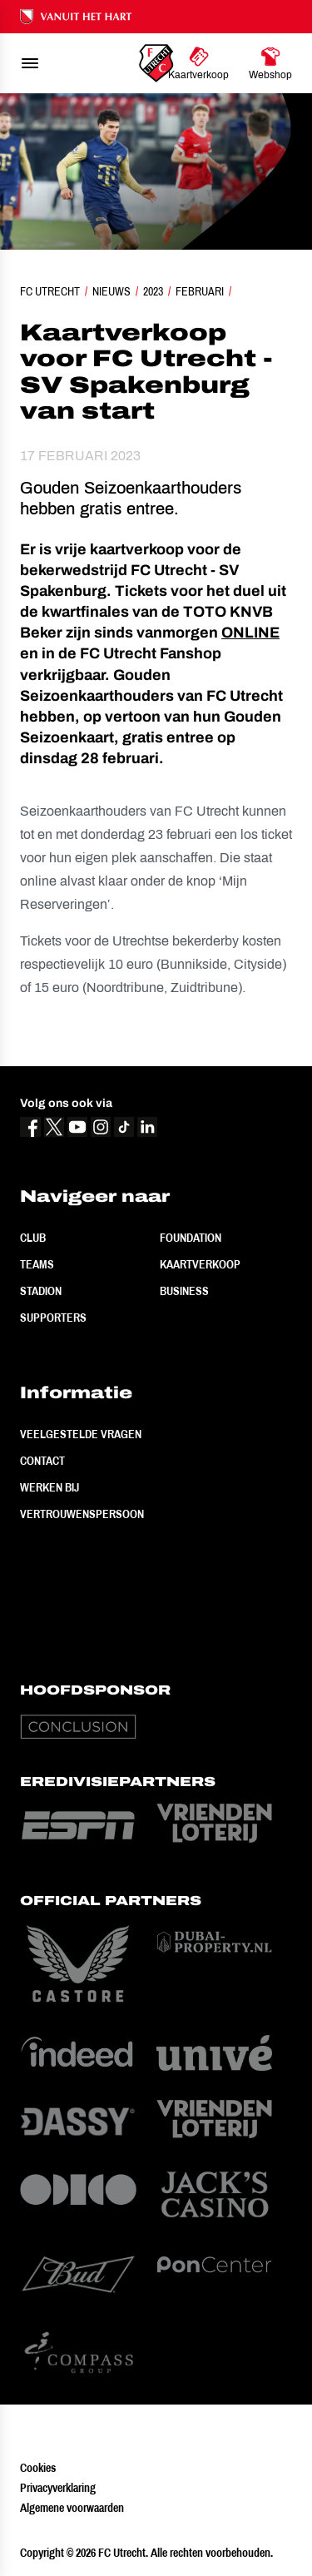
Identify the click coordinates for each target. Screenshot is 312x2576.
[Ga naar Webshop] (270, 63)
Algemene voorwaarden (72, 2507)
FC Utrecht (50, 291)
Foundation (190, 1237)
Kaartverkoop (200, 1264)
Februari (200, 291)
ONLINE (250, 632)
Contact (42, 1460)
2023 (153, 291)
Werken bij (49, 1487)
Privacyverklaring (58, 2487)
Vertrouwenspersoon (82, 1513)
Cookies (38, 2467)
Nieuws (111, 291)
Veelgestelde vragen (80, 1434)
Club (33, 1237)
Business (184, 1290)
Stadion (41, 1290)
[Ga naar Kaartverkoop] (198, 63)
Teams (37, 1264)
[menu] (30, 63)
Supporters (53, 1317)
